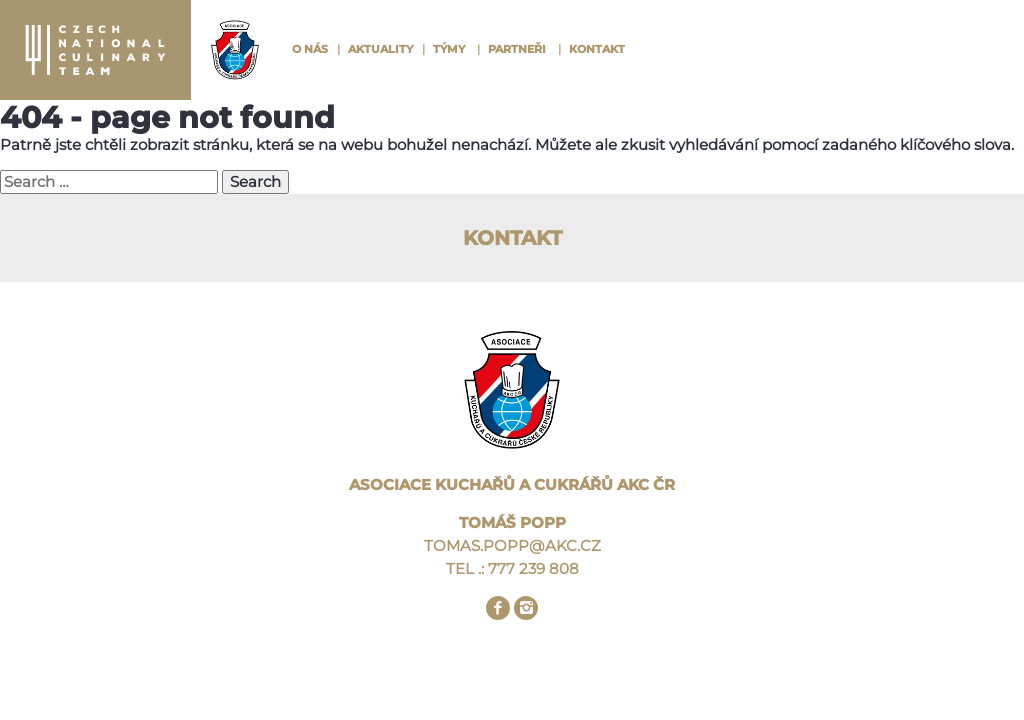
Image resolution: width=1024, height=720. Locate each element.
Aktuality (380, 49)
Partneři (517, 49)
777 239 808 (533, 568)
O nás (310, 49)
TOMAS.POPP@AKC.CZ (512, 545)
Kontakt (597, 49)
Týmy (449, 49)
